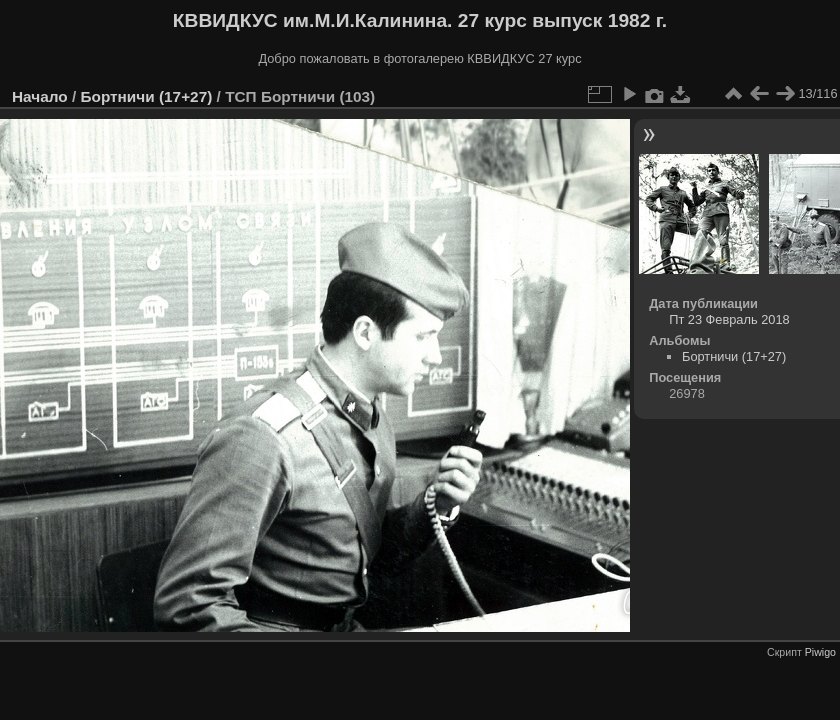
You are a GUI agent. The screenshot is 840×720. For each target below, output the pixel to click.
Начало (40, 96)
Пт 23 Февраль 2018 (729, 319)
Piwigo (820, 652)
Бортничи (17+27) (146, 96)
